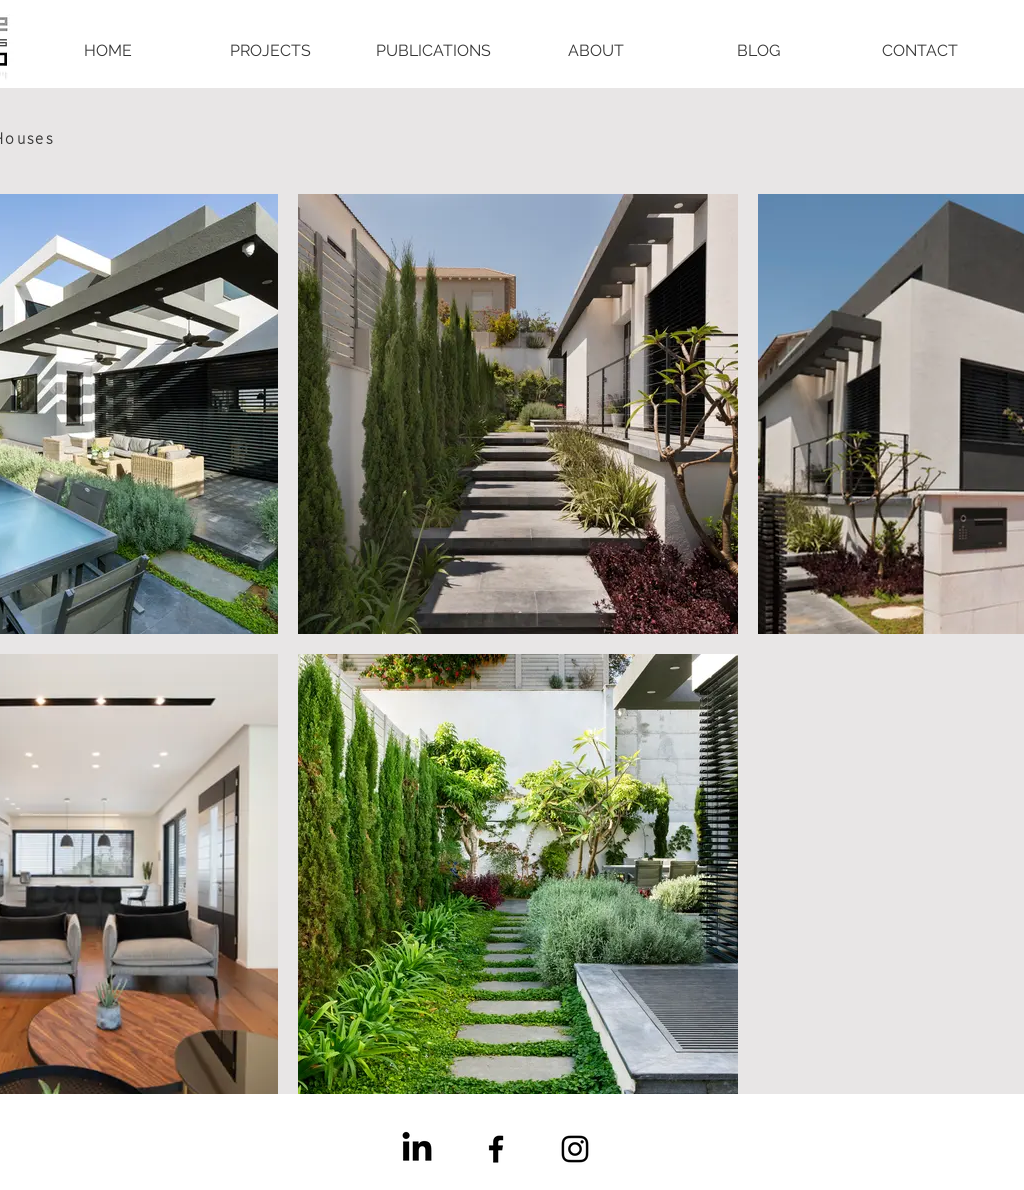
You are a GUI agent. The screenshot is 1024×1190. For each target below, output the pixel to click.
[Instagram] (575, 1149)
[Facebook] (496, 1149)
